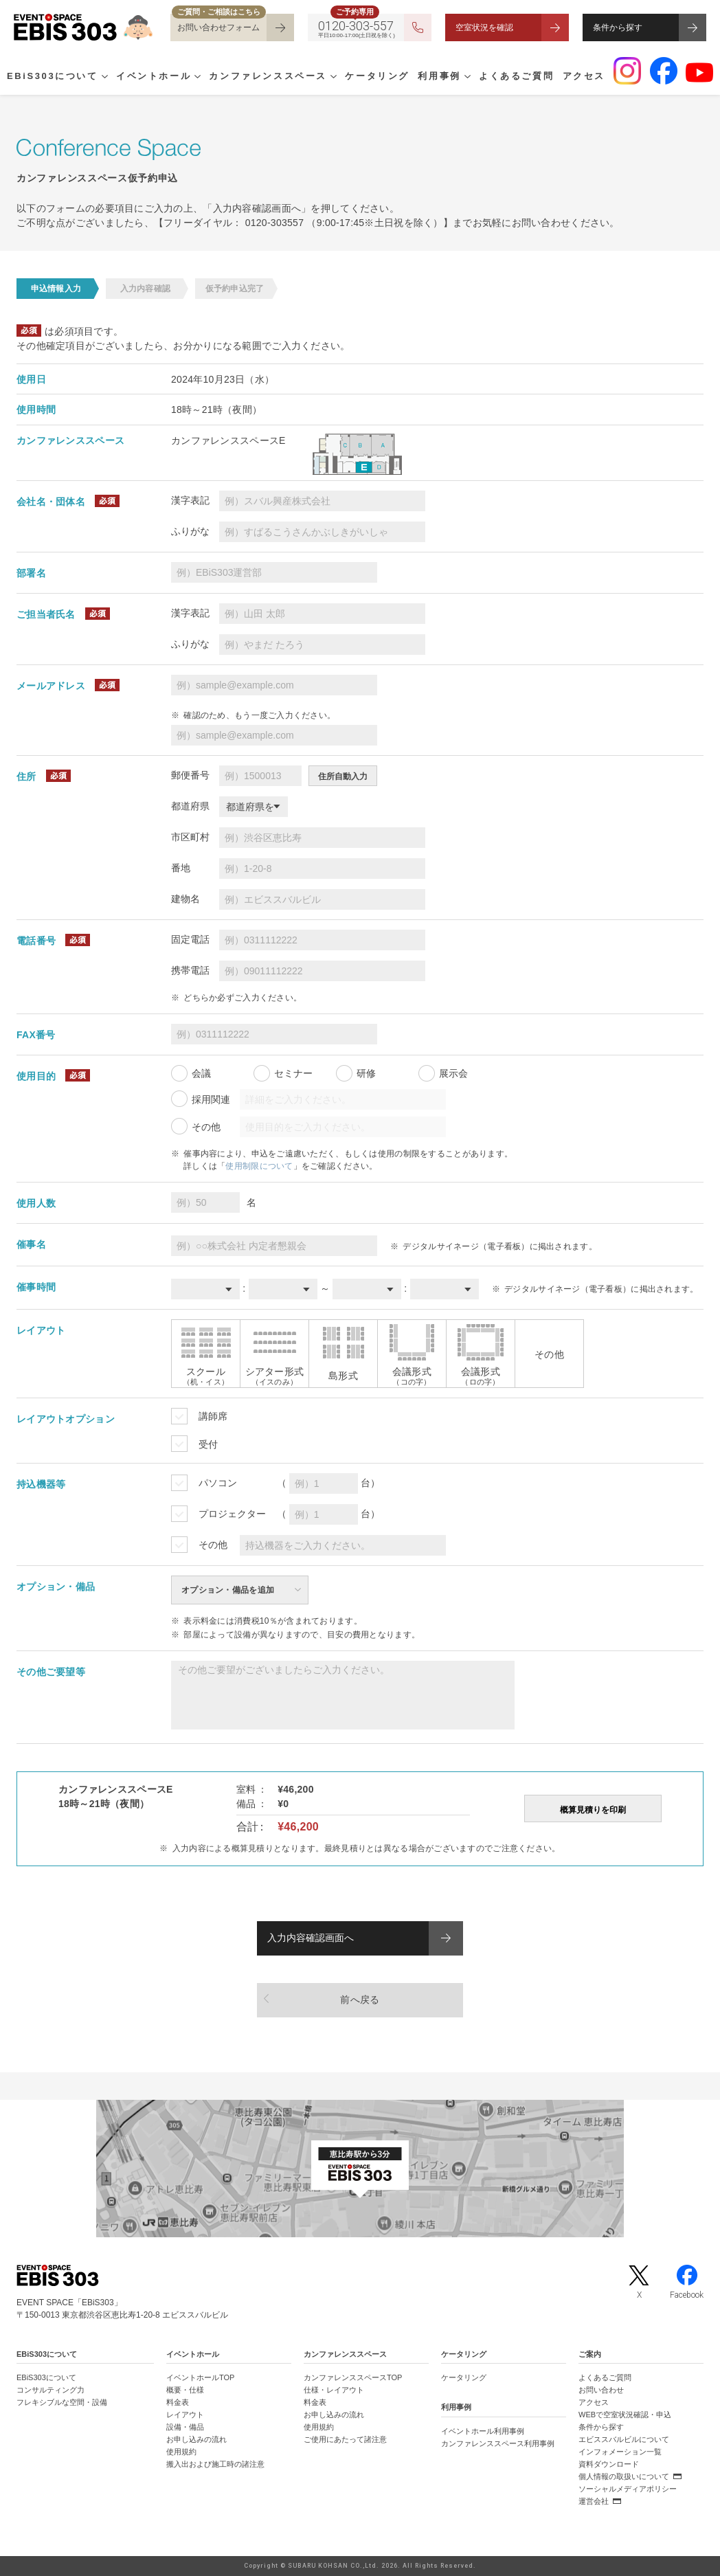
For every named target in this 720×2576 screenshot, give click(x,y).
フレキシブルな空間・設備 (61, 2402)
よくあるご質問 (516, 76)
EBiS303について (52, 76)
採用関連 (211, 1099)
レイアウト (185, 2414)
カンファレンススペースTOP (353, 2377)
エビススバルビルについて (623, 2439)
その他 (206, 1126)
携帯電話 (190, 970)
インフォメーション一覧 (620, 2452)
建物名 (185, 898)
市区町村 (190, 836)
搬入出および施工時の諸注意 (215, 2464)
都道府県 (190, 805)
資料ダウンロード (608, 2464)
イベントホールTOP (200, 2377)
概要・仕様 (185, 2390)
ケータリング (377, 76)
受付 (208, 1444)
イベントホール (153, 76)
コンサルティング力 (50, 2390)
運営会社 (593, 2501)
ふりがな (190, 531)
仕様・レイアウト (334, 2390)
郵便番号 (190, 775)
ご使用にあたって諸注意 (345, 2439)
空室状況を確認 (484, 27)
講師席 (213, 1416)
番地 (180, 867)
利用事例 (439, 76)
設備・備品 (185, 2427)
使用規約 (181, 2452)
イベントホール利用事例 (482, 2431)
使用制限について (259, 1166)
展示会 (453, 1073)
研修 (366, 1073)
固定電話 (190, 939)
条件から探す (617, 27)
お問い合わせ (601, 2390)
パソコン (218, 1482)
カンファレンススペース (268, 76)
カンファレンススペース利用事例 (497, 2443)
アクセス (584, 76)
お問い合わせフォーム (218, 27)
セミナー (293, 1073)
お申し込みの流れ (196, 2439)
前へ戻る (359, 1999)
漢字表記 (190, 500)
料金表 (177, 2402)
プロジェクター (232, 1513)
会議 (201, 1073)
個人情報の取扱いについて (623, 2476)
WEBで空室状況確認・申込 (624, 2414)
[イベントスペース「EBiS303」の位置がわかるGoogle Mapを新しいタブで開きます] (360, 2168)
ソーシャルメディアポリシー (627, 2489)
